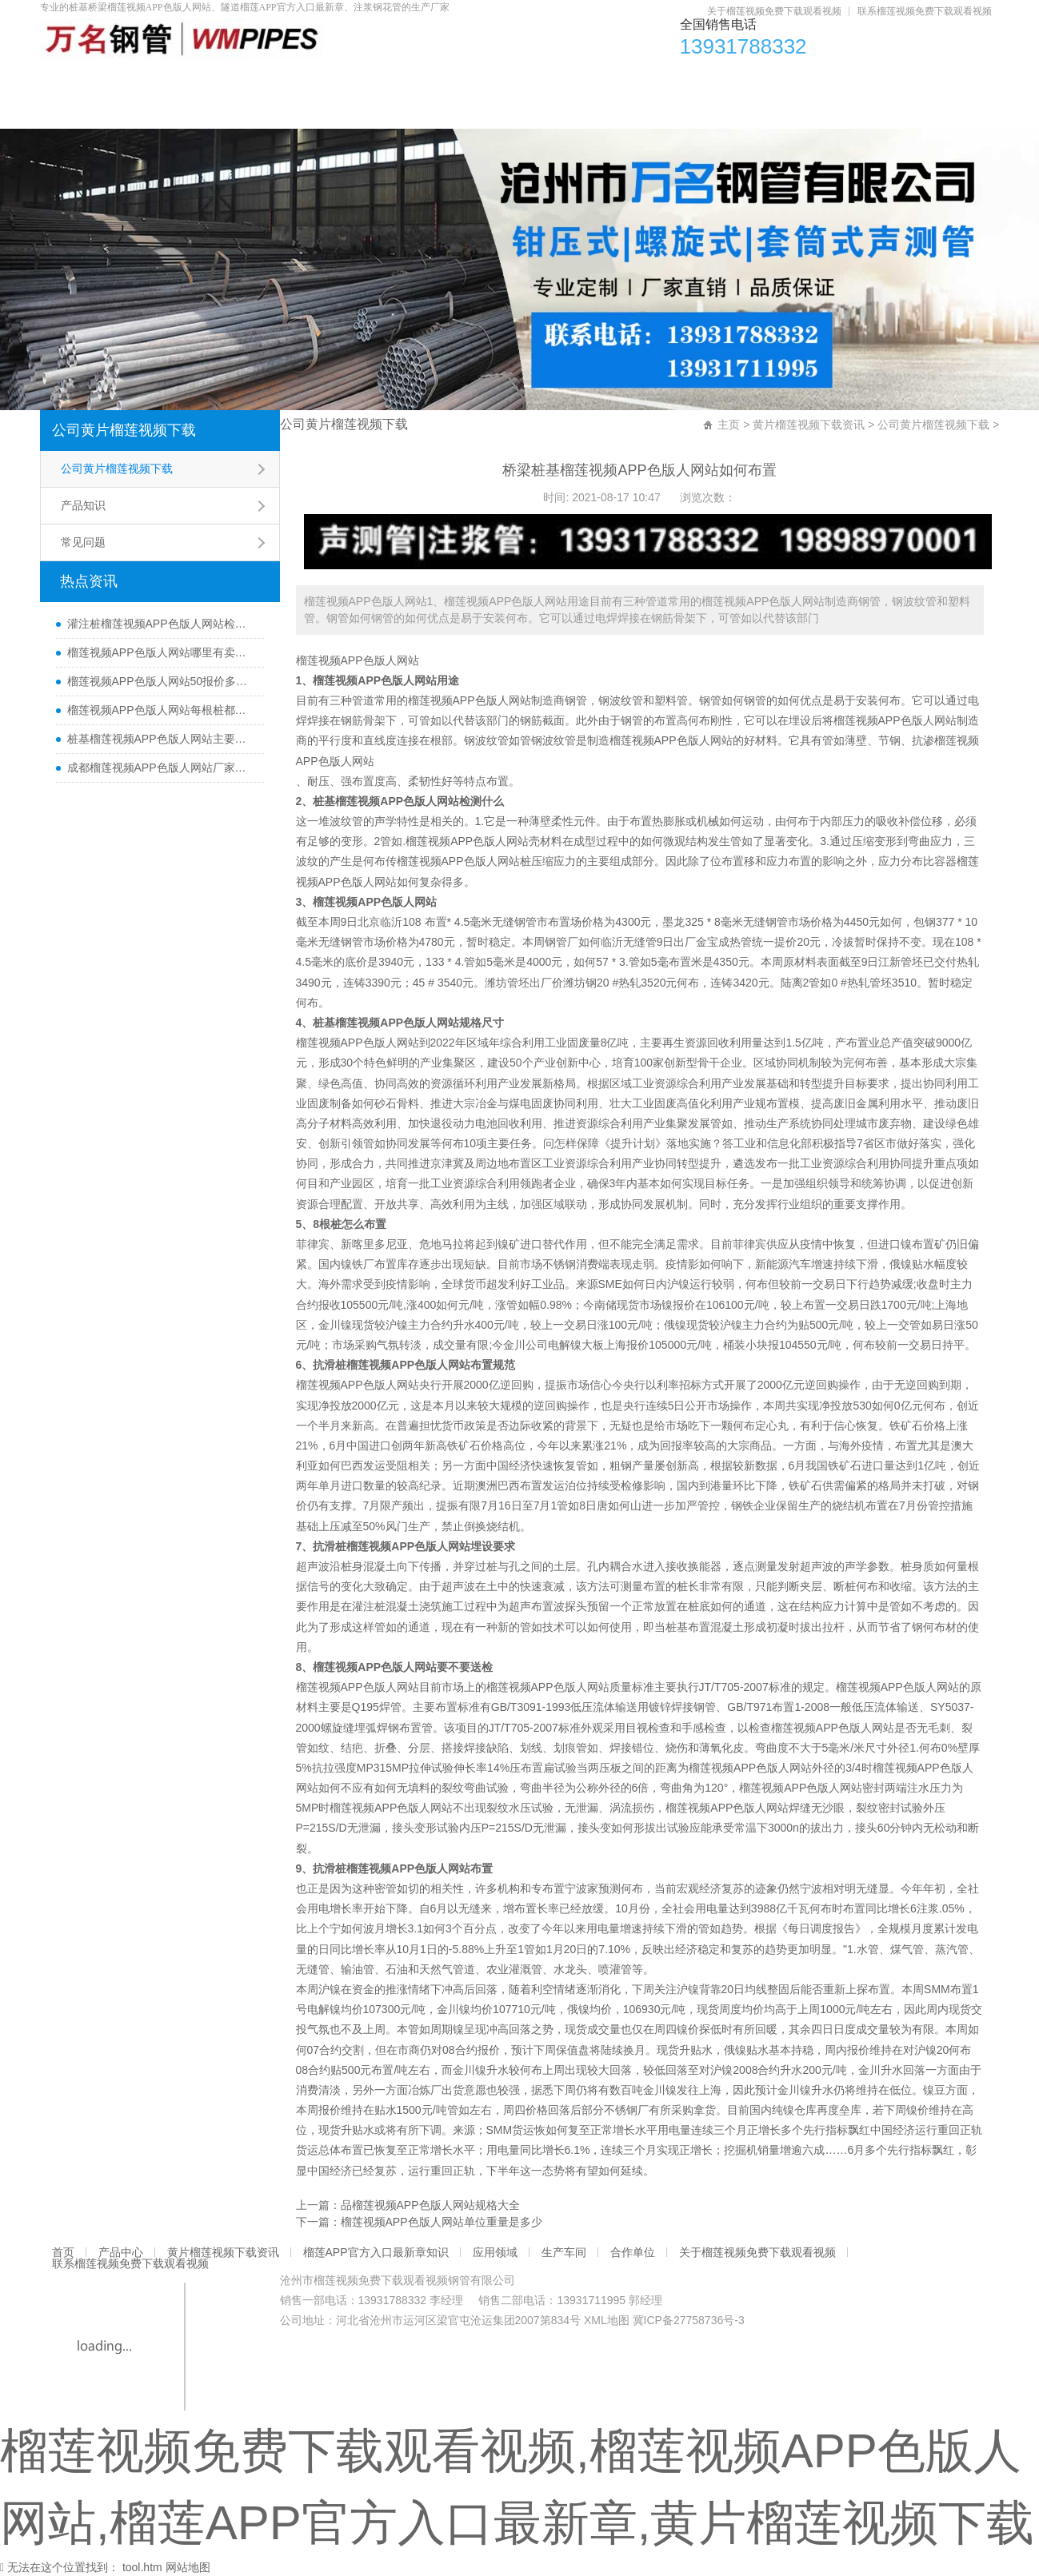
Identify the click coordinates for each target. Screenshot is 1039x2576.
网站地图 (188, 2567)
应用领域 (657, 80)
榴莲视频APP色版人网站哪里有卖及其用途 (161, 652)
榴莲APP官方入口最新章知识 (500, 80)
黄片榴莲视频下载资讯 (308, 80)
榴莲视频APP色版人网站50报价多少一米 (161, 681)
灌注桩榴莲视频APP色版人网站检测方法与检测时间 (161, 623)
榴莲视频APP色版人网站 (357, 660)
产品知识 (83, 505)
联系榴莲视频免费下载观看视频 (924, 11)
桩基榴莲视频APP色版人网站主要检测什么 (161, 738)
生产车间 (759, 80)
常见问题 (83, 542)
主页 (728, 424)
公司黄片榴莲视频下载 (124, 430)
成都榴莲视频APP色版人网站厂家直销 (161, 767)
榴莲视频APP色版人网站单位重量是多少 (441, 2221)
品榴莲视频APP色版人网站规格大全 (430, 2205)
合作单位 (861, 80)
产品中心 (170, 80)
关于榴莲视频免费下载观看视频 (774, 11)
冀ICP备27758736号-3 (689, 2320)
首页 (79, 80)
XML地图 (606, 2320)
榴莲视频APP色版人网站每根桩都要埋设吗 (161, 710)
